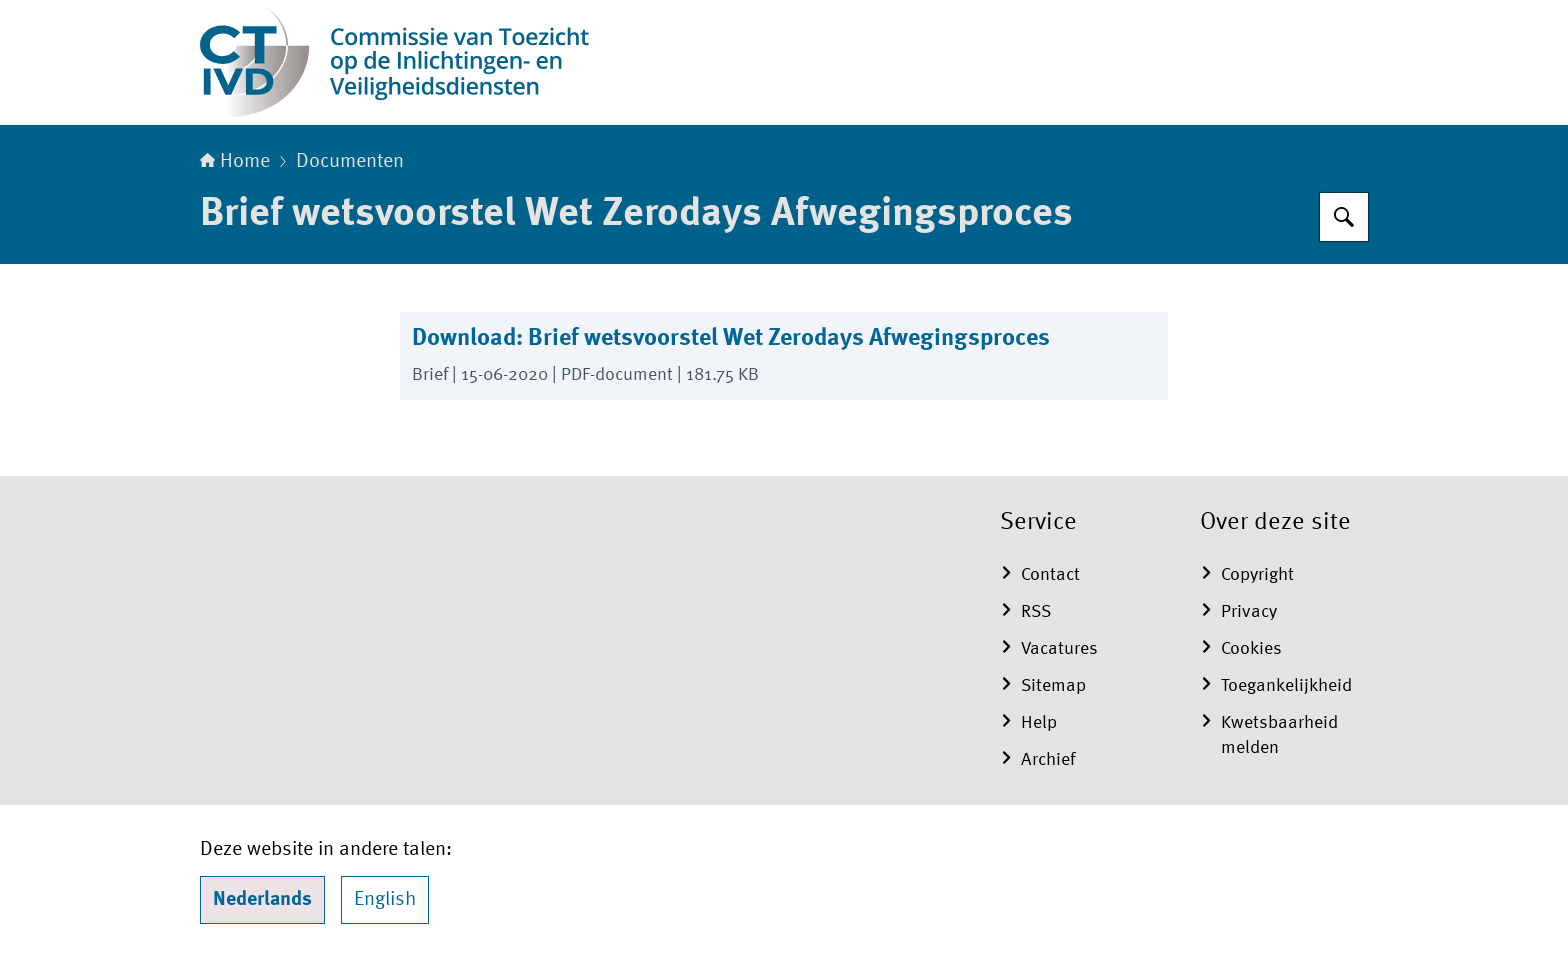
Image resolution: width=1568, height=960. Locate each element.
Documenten (350, 162)
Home (235, 162)
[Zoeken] (1344, 217)
